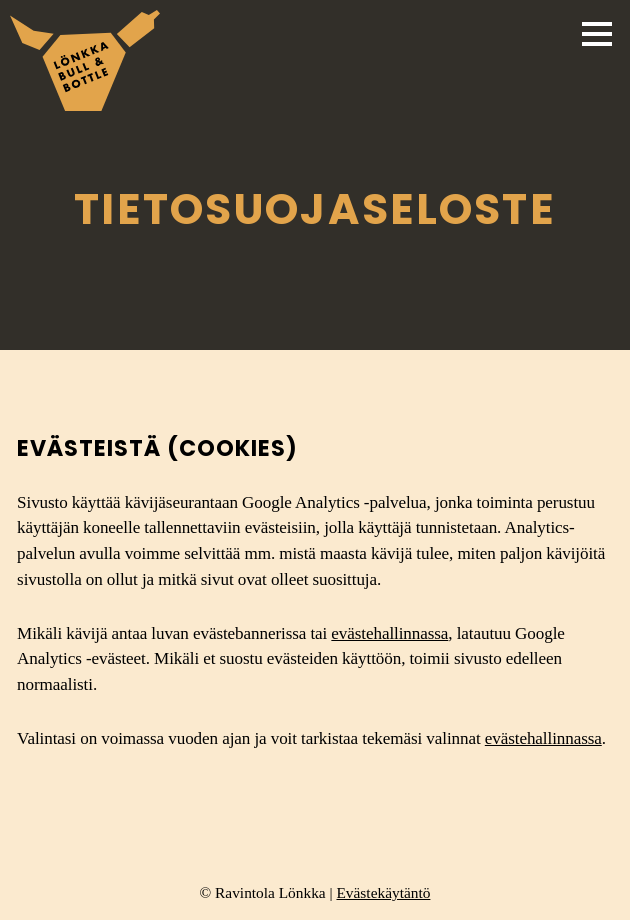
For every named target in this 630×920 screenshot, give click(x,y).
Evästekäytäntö (383, 892)
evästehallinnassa (389, 633)
